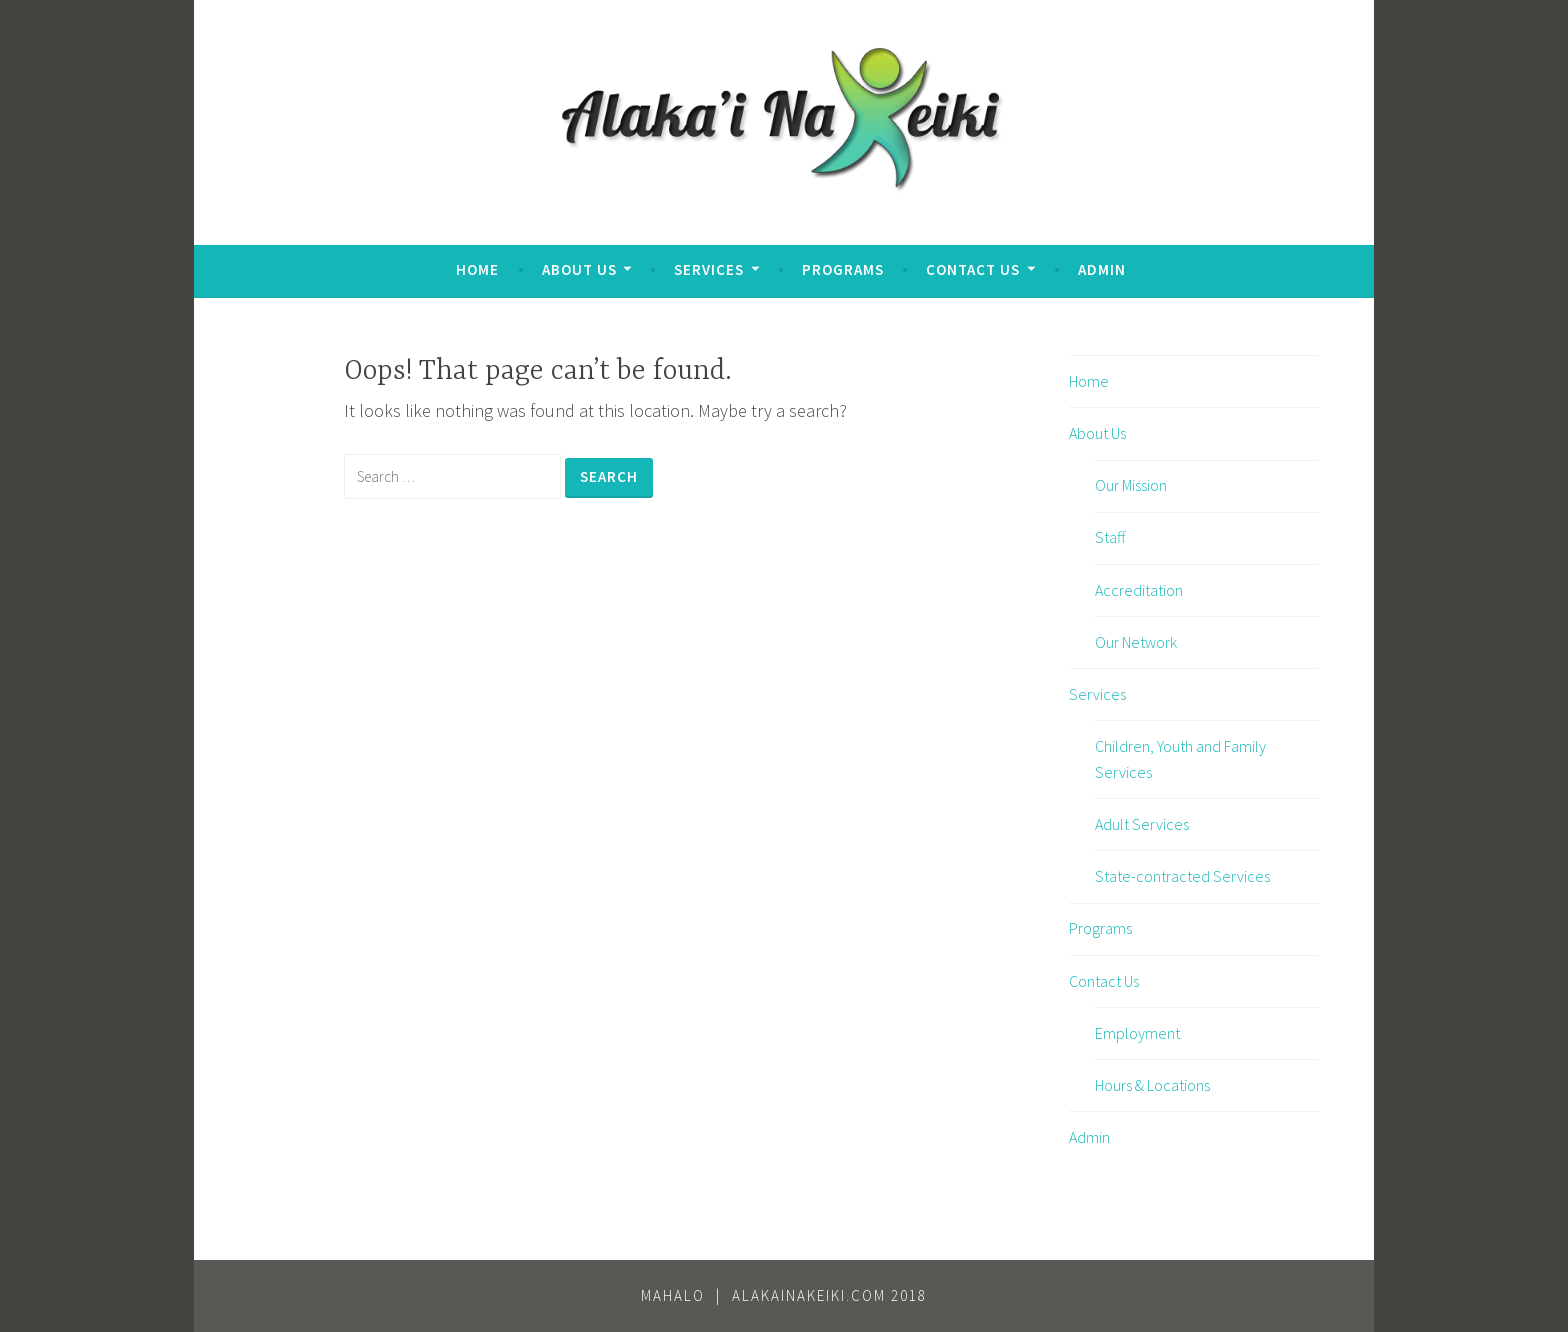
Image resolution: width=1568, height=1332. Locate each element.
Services (709, 269)
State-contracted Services (1182, 876)
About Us (579, 269)
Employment (1137, 1033)
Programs (843, 269)
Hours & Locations (1152, 1085)
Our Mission (1131, 485)
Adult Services (1142, 824)
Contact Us (973, 269)
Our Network (1136, 642)
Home (477, 269)
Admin (1102, 269)
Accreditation (1139, 590)
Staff (1110, 537)
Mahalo (673, 1295)
